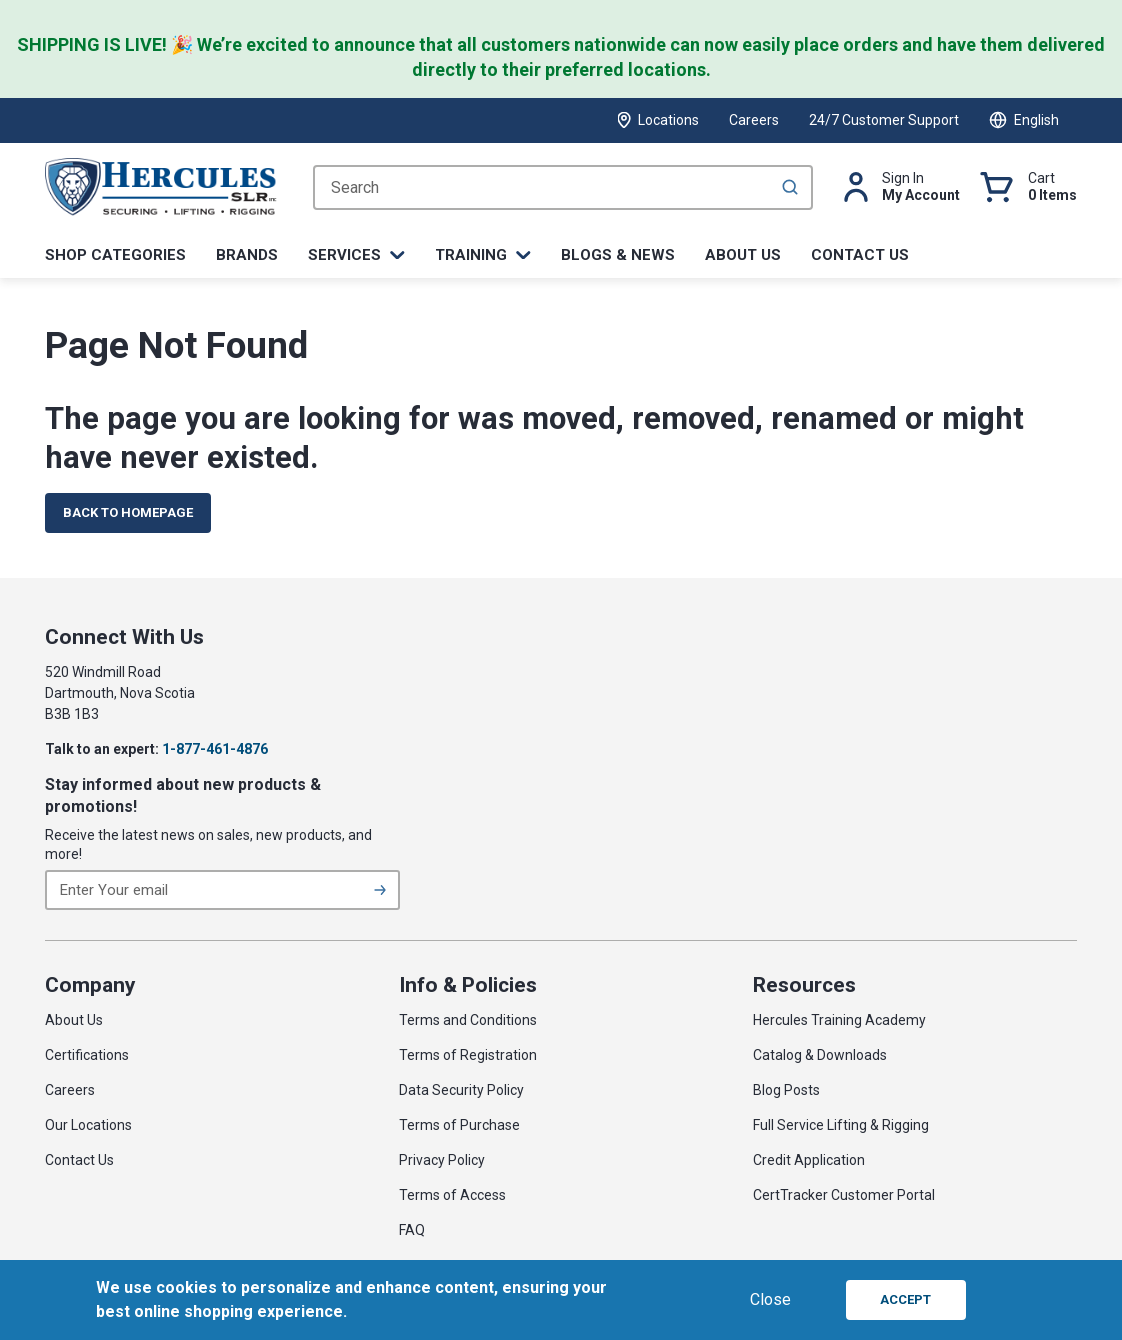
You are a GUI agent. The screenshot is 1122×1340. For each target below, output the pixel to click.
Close (770, 1299)
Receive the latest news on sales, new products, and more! (208, 844)
